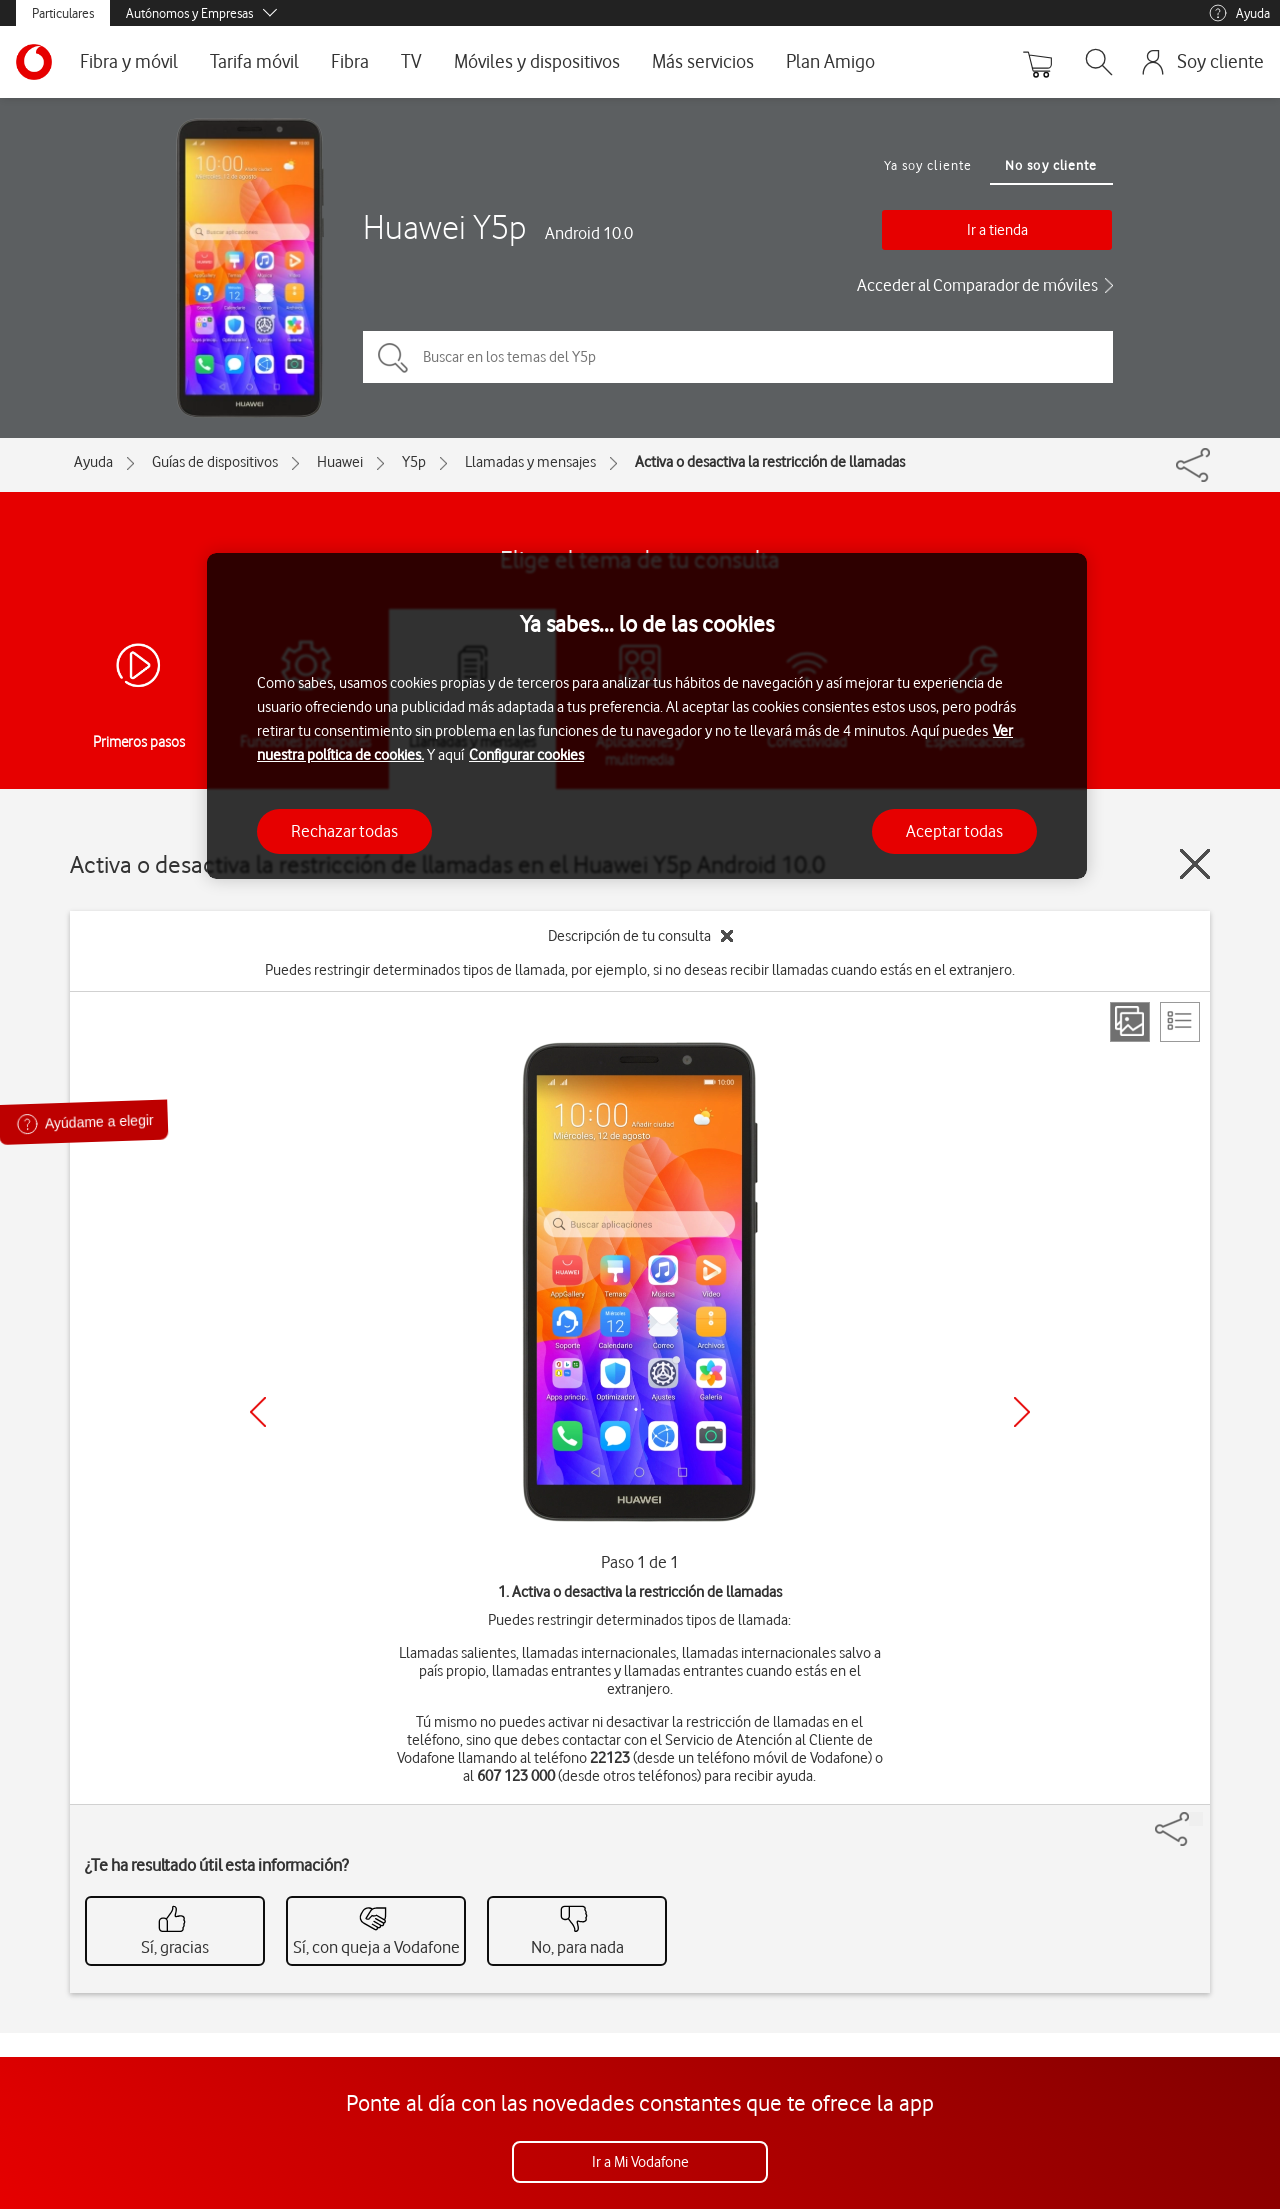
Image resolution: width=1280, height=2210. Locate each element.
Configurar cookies (526, 755)
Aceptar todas (954, 831)
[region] (647, 716)
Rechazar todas (344, 831)
